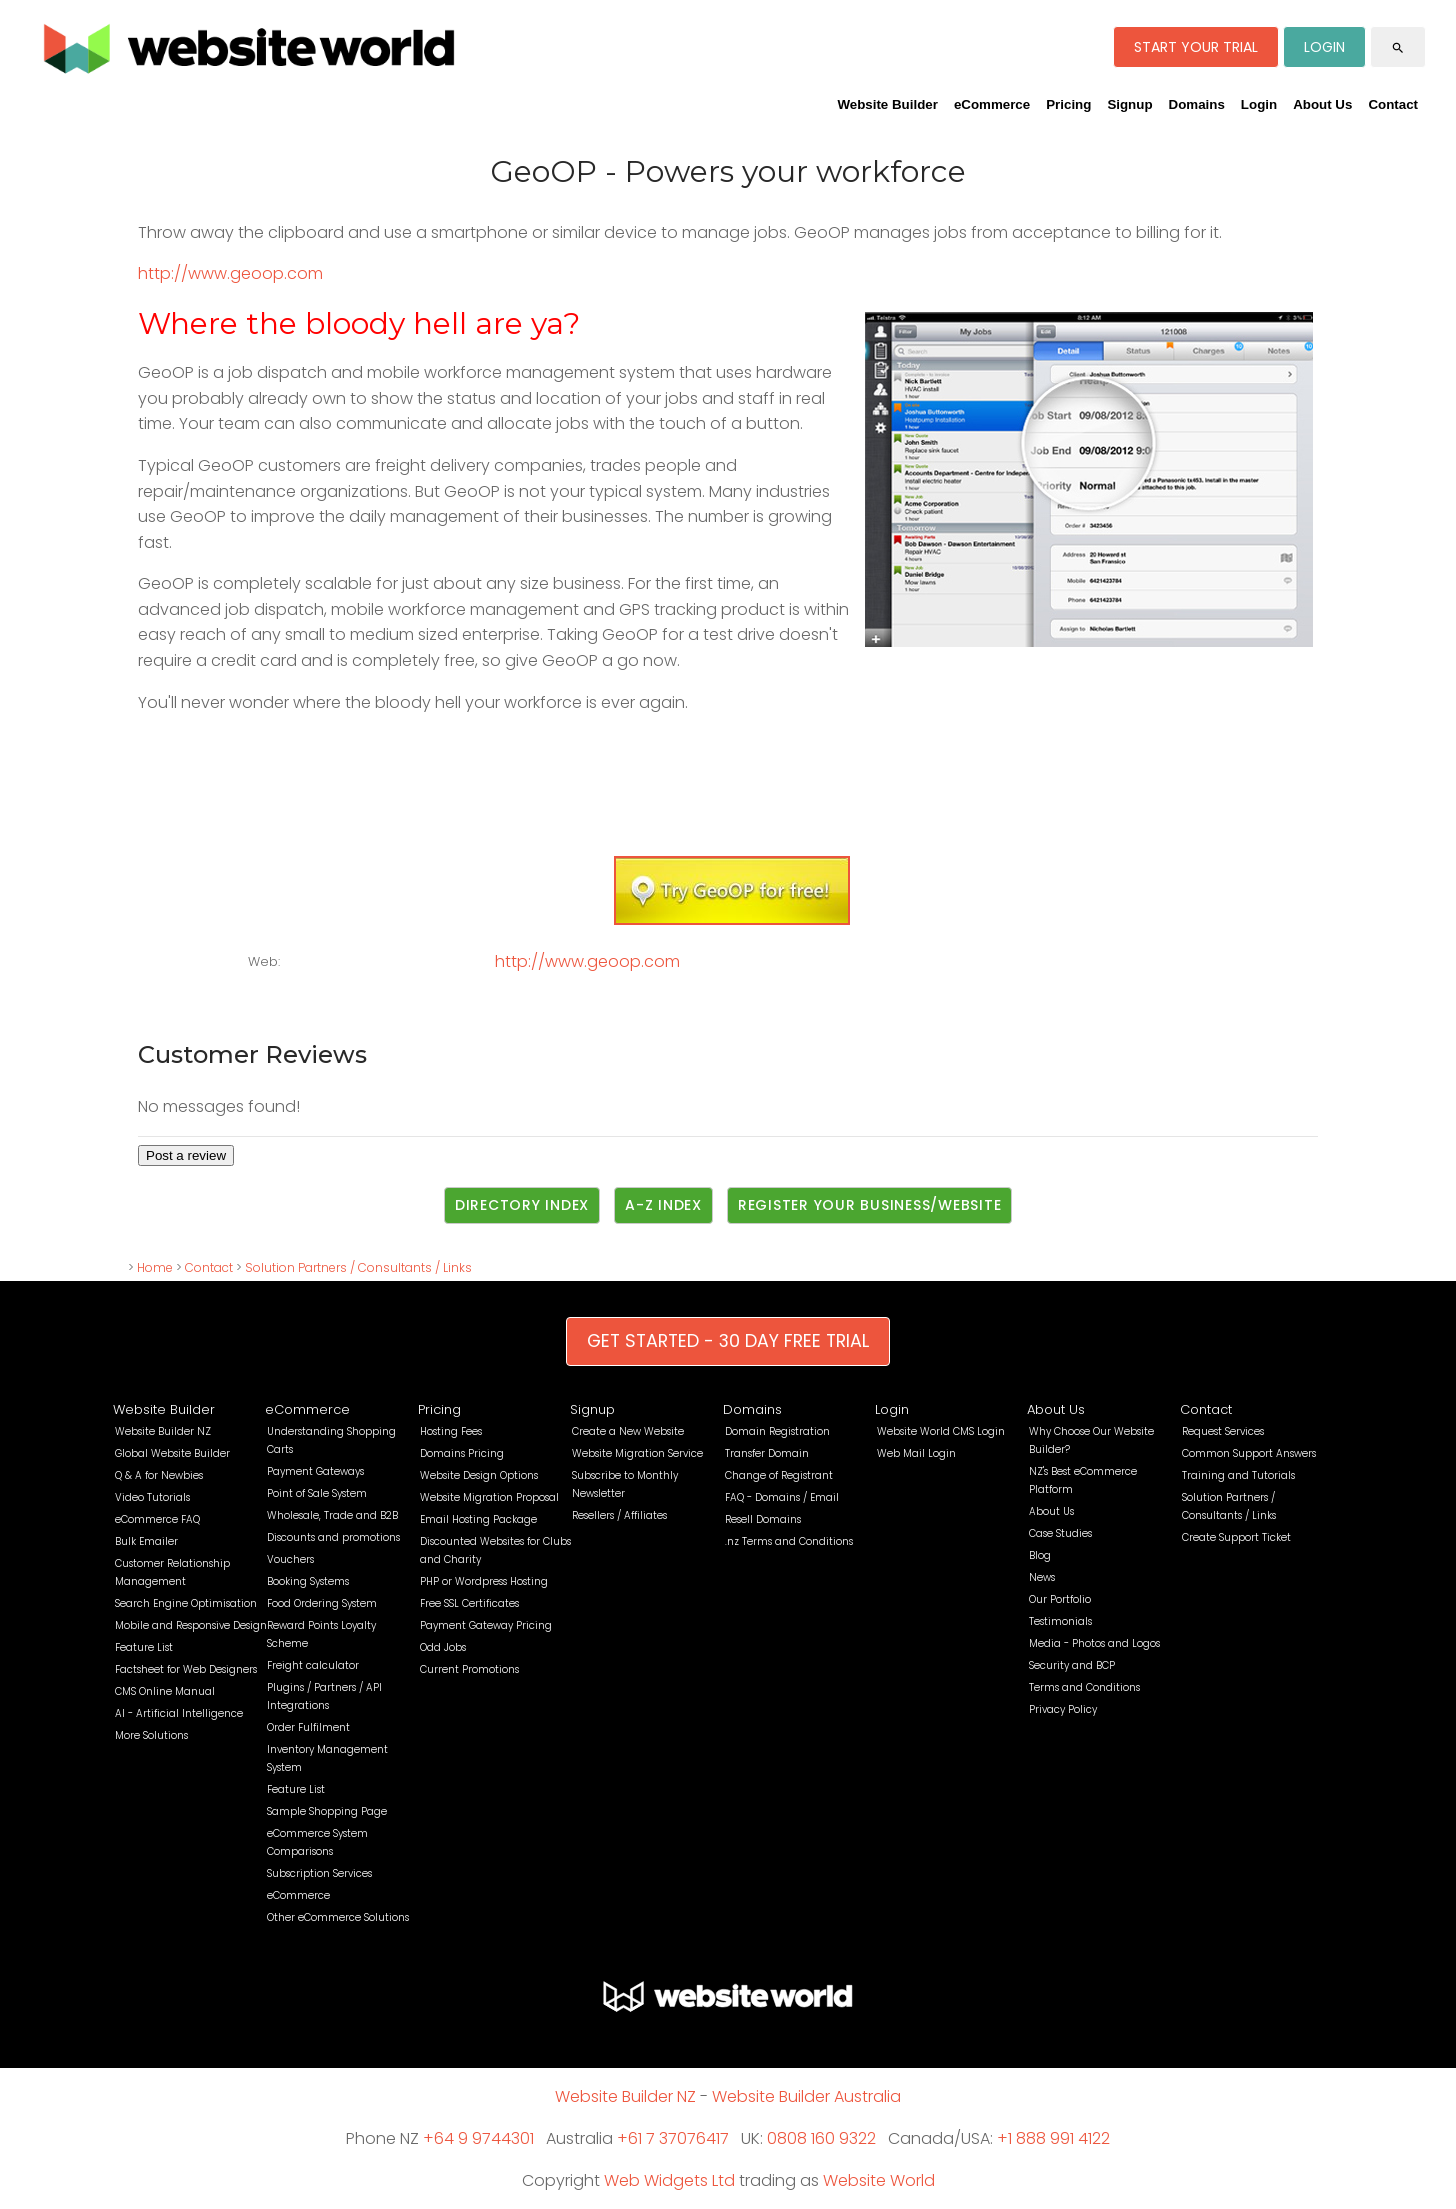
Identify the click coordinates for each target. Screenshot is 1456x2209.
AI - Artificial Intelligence (179, 1713)
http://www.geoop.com (230, 273)
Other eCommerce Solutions (338, 1917)
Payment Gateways (315, 1471)
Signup (1129, 104)
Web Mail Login (916, 1453)
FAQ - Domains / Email (782, 1497)
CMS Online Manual (165, 1691)
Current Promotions (469, 1669)
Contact (1393, 104)
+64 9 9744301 (478, 2138)
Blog (1040, 1555)
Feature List (144, 1647)
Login (1259, 104)
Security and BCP (1072, 1665)
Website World (879, 2180)
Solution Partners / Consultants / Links (358, 1267)
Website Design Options (479, 1475)
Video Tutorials (152, 1497)
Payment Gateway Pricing (486, 1625)
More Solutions (151, 1735)
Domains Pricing (462, 1453)
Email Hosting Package (478, 1519)
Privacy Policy (1063, 1709)
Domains (1197, 104)
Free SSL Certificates (469, 1603)
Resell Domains (763, 1519)
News (1042, 1577)
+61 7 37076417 (673, 2138)
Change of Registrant (779, 1475)
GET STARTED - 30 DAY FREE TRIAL (728, 1341)
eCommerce (992, 104)
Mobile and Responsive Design (191, 1625)
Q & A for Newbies (159, 1475)
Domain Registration (777, 1431)
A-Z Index (663, 1205)
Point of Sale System (317, 1493)
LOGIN (1324, 47)
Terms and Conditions (1084, 1687)
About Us (1322, 104)
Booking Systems (308, 1581)
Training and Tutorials (1238, 1475)
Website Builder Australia (806, 2096)
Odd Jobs (443, 1647)
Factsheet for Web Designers (186, 1669)
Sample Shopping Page (327, 1811)
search (1398, 48)
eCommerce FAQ (157, 1519)
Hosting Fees (451, 1431)
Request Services (1223, 1431)
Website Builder (887, 104)
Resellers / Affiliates (619, 1515)
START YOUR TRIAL (1196, 47)
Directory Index (522, 1205)
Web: (264, 961)
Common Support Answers (1249, 1453)
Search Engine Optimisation (186, 1603)
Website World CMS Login (941, 1431)
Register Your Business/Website (870, 1205)
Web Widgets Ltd (669, 2180)
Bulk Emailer (146, 1541)
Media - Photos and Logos (1094, 1643)
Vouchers (290, 1559)
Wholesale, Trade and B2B (332, 1515)
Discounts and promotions (333, 1537)
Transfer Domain (767, 1453)
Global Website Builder (172, 1453)
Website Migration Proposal (489, 1497)
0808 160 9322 (821, 2138)
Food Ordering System (322, 1603)
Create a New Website (628, 1431)
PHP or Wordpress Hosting (484, 1581)
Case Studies (1060, 1533)
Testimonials (1060, 1621)
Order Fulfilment (308, 1727)
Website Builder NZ (163, 1431)
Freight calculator (313, 1665)
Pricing (1068, 104)
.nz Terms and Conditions (789, 1541)
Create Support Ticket (1236, 1537)
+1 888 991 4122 (1053, 2138)
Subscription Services (319, 1873)
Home (155, 1267)
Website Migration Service (637, 1453)
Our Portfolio (1060, 1599)
